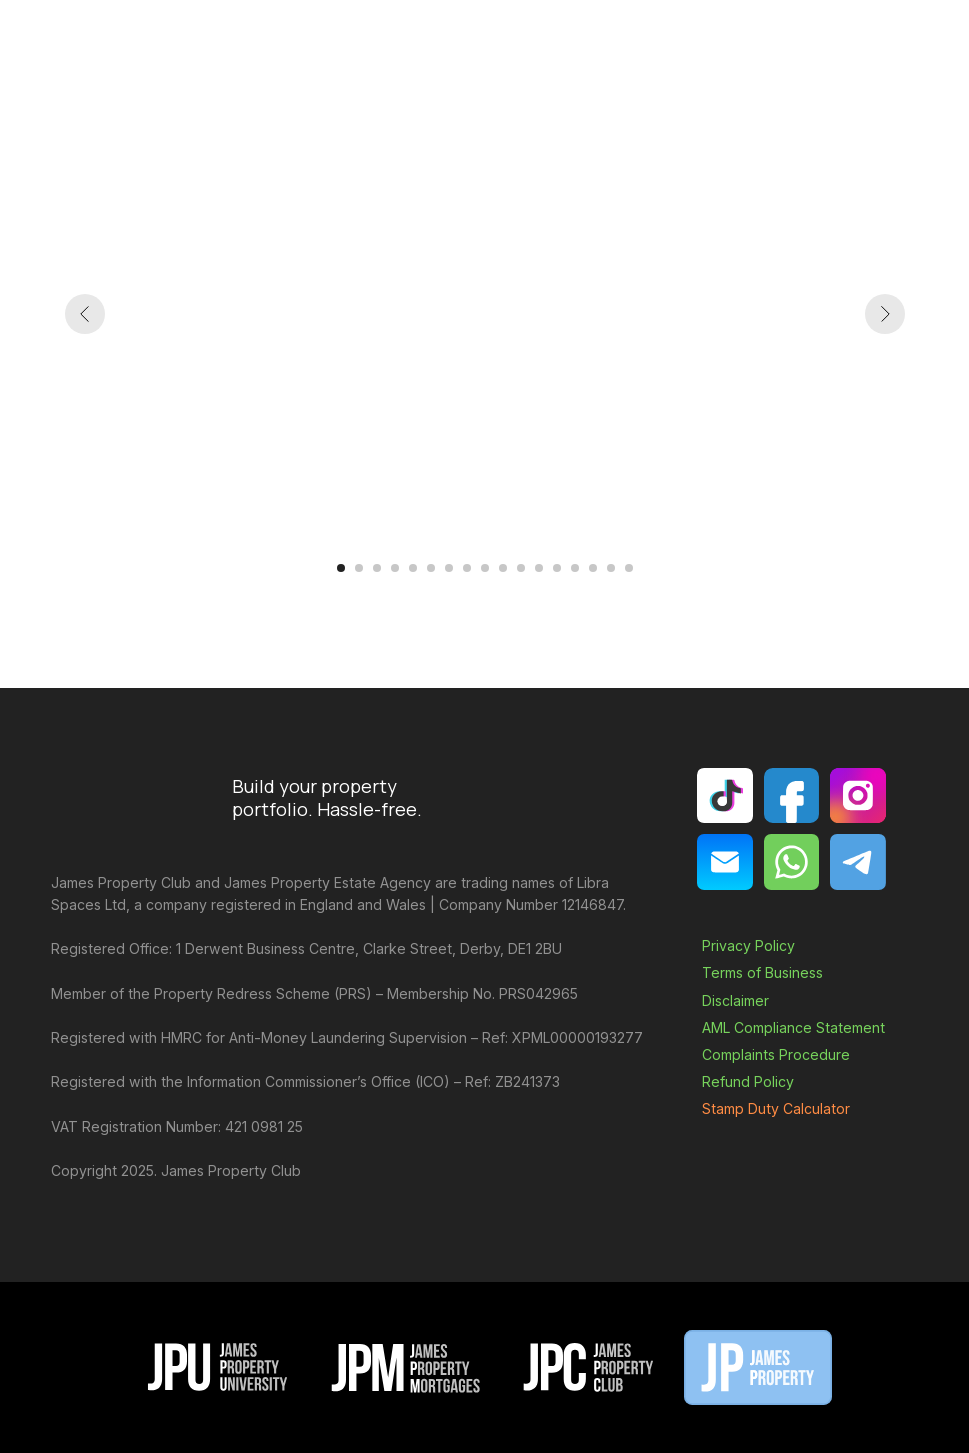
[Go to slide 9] (485, 568)
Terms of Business (762, 972)
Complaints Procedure (776, 1054)
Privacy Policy (748, 945)
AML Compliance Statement (793, 1027)
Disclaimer (735, 1000)
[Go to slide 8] (467, 568)
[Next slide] (885, 314)
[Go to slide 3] (377, 568)
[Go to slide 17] (629, 568)
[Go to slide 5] (413, 568)
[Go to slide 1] (341, 568)
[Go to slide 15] (593, 568)
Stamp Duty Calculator (776, 1108)
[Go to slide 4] (395, 568)
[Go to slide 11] (521, 568)
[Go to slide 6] (431, 568)
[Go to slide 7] (449, 568)
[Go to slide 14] (575, 568)
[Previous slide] (85, 314)
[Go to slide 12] (539, 568)
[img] (724, 861)
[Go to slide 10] (503, 568)
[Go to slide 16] (611, 568)
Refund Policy (748, 1081)
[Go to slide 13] (557, 568)
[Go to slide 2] (359, 568)
